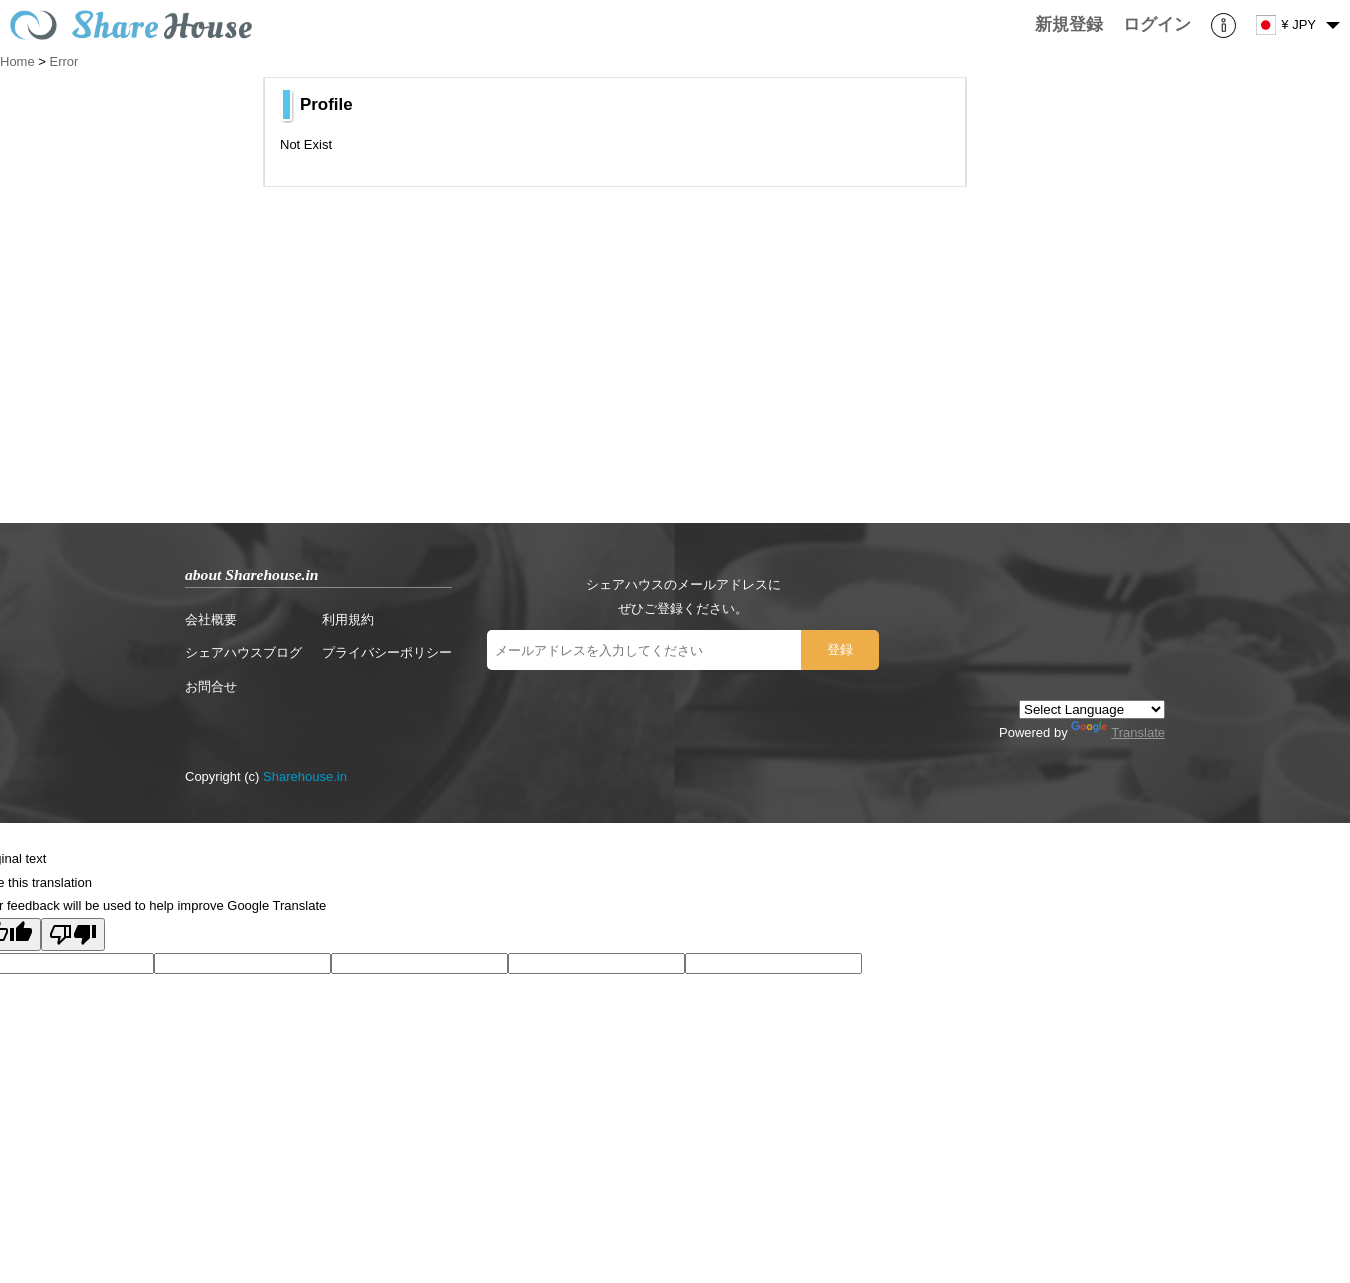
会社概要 (211, 619)
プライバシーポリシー (387, 652)
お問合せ (211, 686)
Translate (1118, 732)
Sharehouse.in (305, 776)
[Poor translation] (73, 934)
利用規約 (348, 619)
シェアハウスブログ (243, 652)
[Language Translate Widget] (1092, 709)
